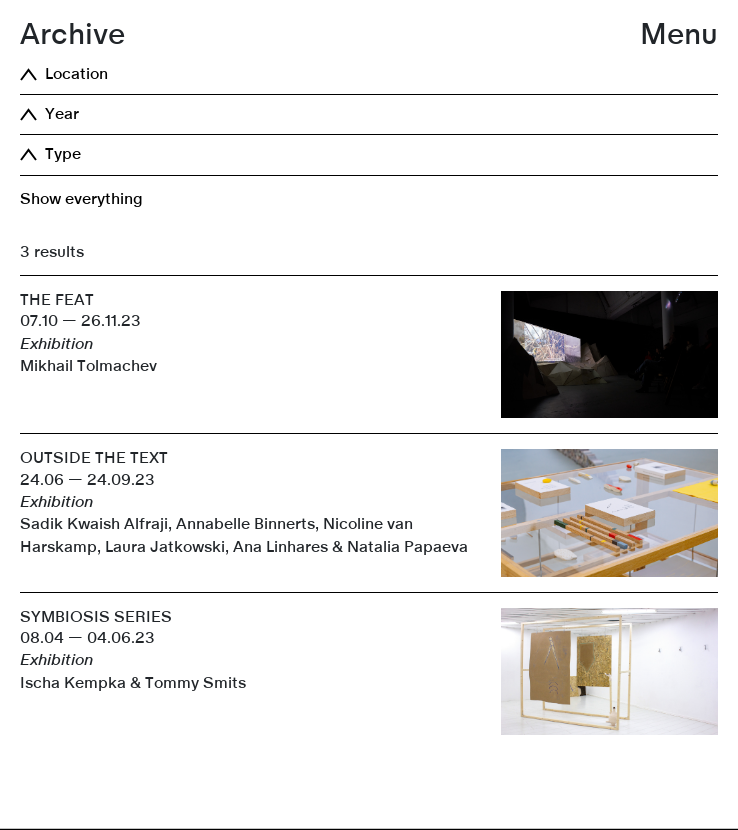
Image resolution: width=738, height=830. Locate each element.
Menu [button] (679, 35)
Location (76, 74)
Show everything (81, 199)
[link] (369, 829)
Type (63, 154)
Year (62, 114)
